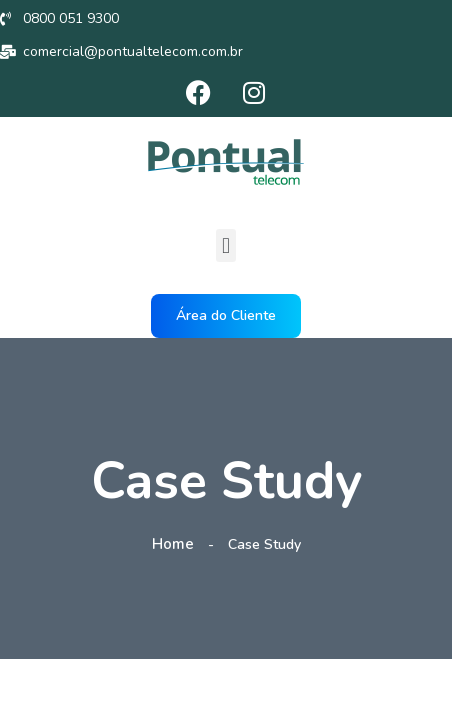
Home (177, 544)
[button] (225, 245)
